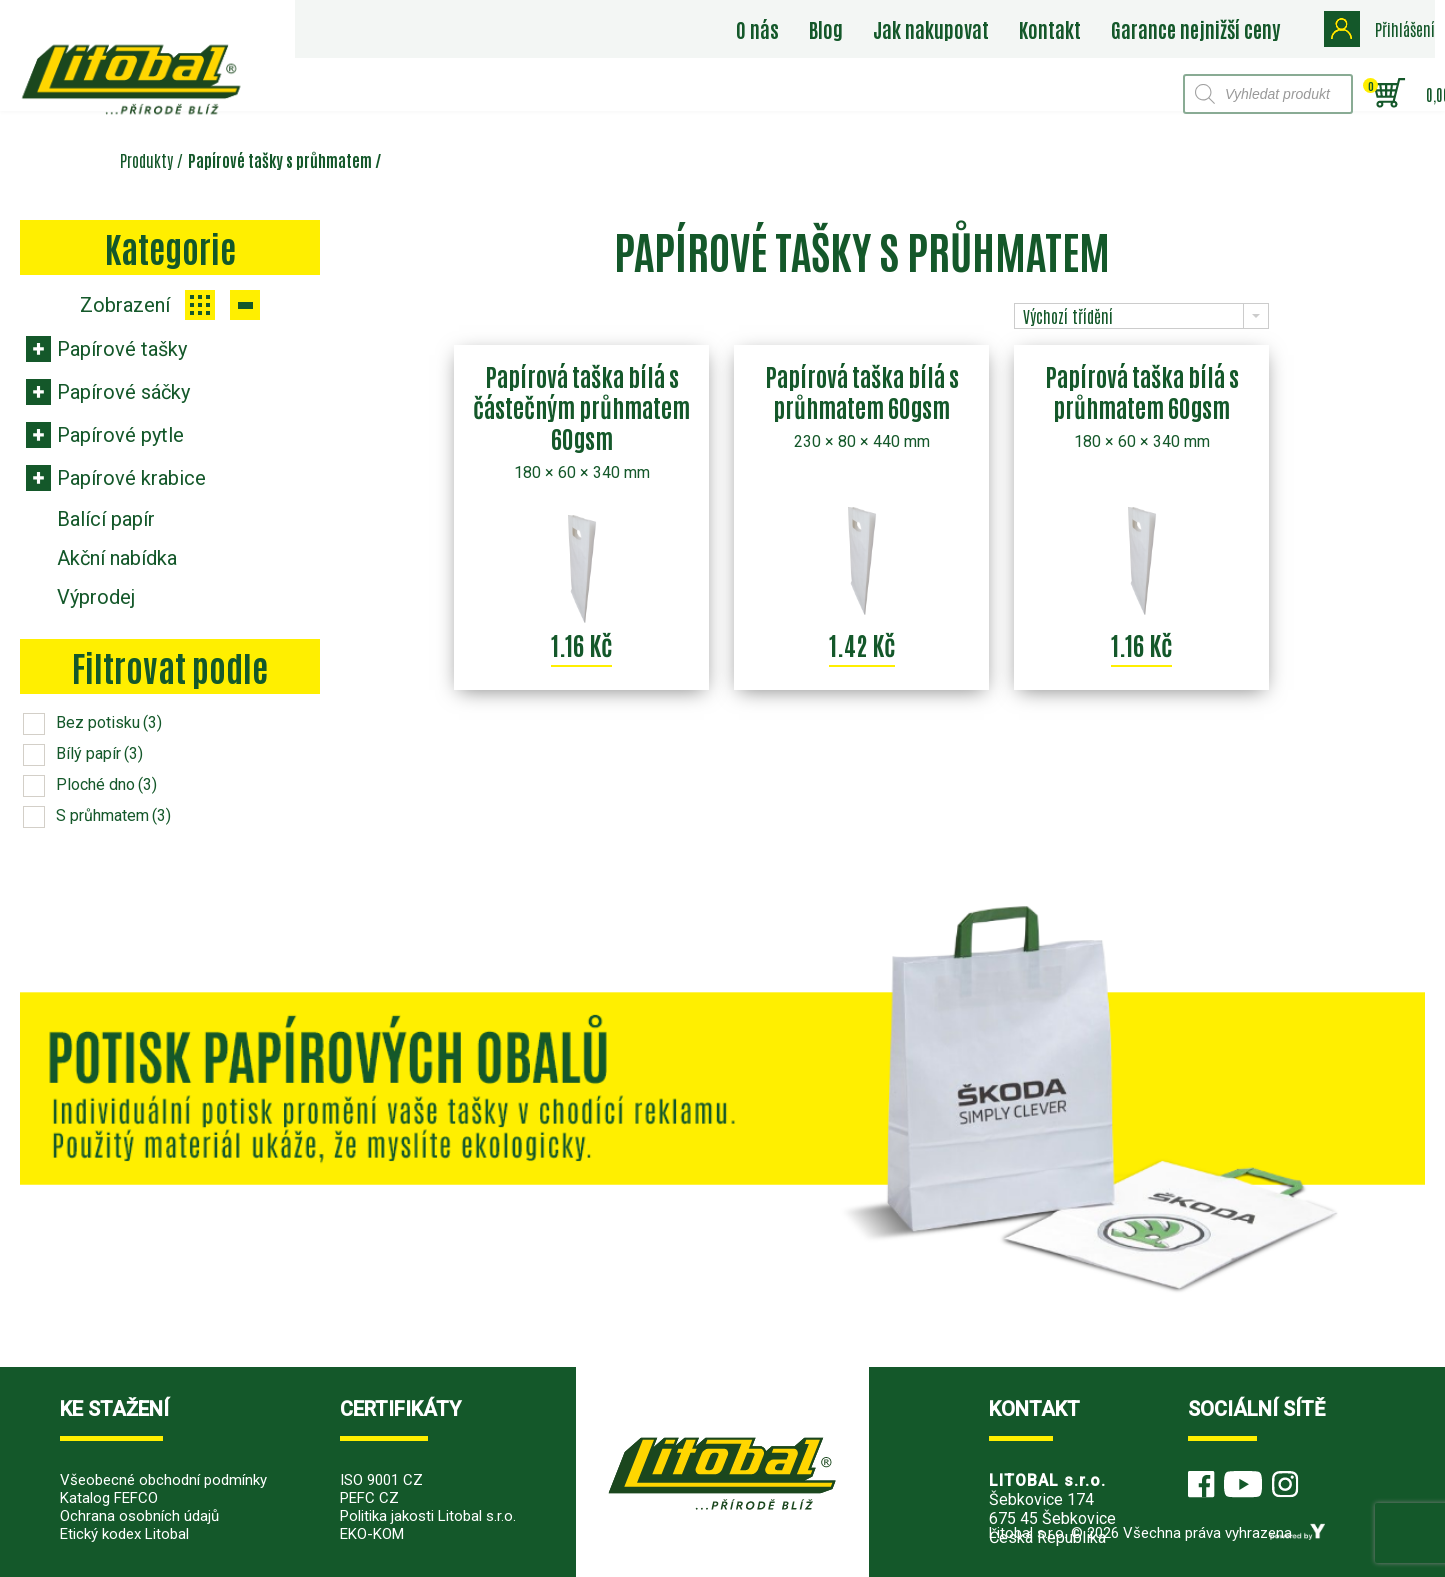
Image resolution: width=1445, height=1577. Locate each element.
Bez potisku (109, 722)
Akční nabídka (117, 558)
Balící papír (106, 519)
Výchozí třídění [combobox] (1068, 316)
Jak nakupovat (931, 29)
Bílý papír (99, 753)
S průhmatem (113, 815)
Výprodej (96, 597)
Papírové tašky (122, 349)
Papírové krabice (131, 478)
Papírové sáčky (123, 392)
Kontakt (1050, 29)
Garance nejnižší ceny (1195, 29)
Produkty (146, 160)
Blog (826, 29)
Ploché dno (106, 784)
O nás (757, 29)
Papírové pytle (120, 435)
